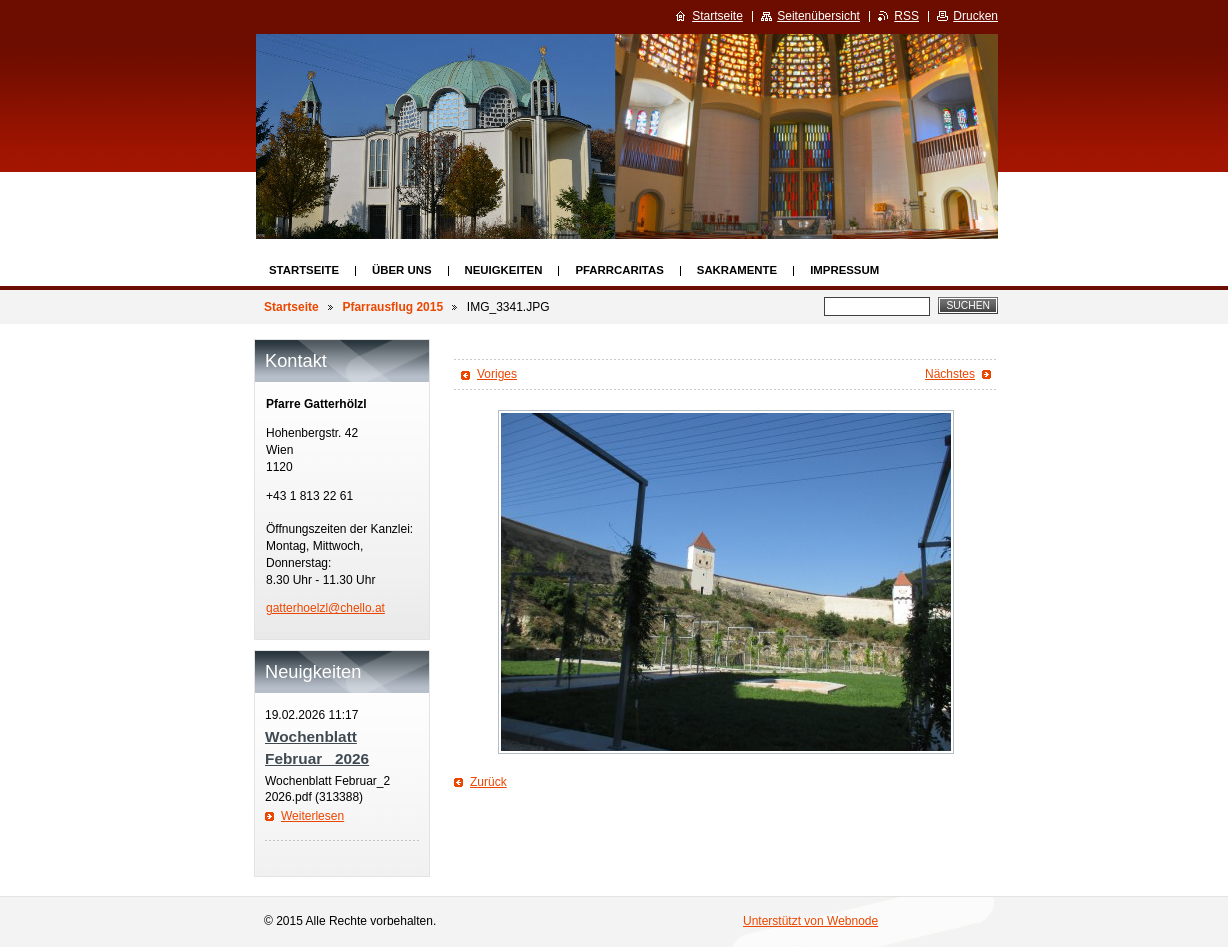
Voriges (497, 374)
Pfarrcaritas (619, 270)
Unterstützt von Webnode (810, 921)
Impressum (844, 270)
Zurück (488, 782)
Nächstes (950, 374)
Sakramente (737, 270)
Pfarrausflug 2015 (392, 307)
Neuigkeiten (504, 270)
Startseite (304, 270)
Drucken (975, 16)
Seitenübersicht (818, 16)
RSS (906, 16)
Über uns (402, 270)
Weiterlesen (312, 816)
